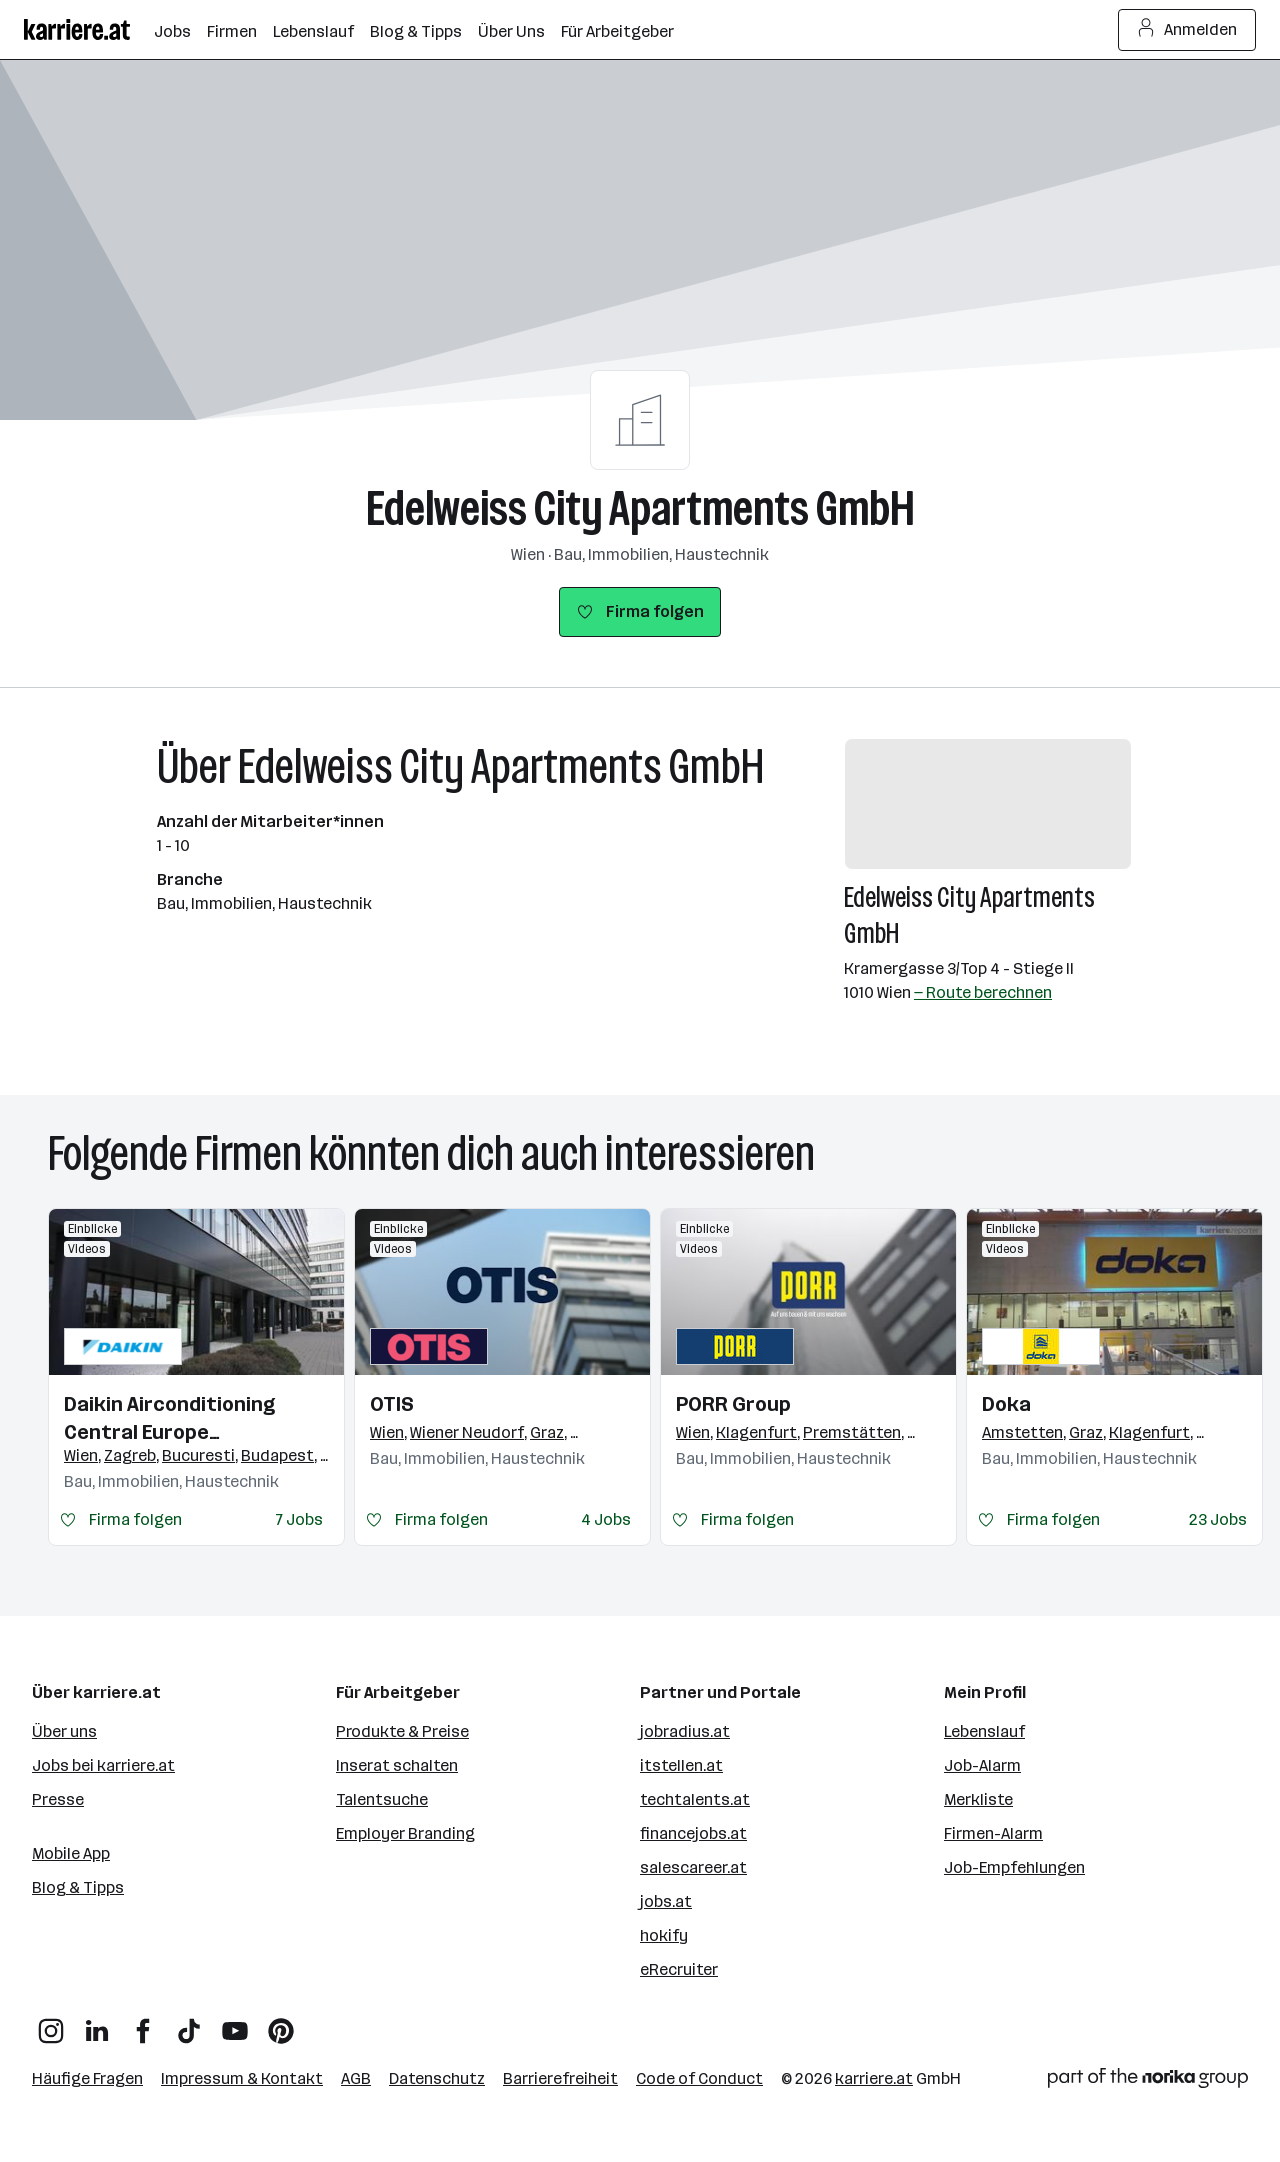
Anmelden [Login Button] (1187, 30)
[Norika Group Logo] (1148, 2081)
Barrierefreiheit (560, 2078)
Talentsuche (382, 1799)
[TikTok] (189, 2023)
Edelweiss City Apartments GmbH (640, 508)
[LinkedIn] (97, 2023)
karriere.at (874, 2078)
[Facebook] (143, 2023)
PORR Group (733, 1404)
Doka (1006, 1404)
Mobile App (71, 1853)
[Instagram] (51, 2023)
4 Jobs (606, 1519)
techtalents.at (695, 1799)
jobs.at (666, 1901)
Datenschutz (437, 2078)
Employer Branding (405, 1833)
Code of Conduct (699, 2078)
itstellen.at (681, 1765)
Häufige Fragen (87, 2078)
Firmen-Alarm (993, 1833)
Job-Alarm (982, 1765)
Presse (58, 1799)
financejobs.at (693, 1833)
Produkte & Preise (402, 1731)
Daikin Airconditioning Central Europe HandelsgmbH (169, 1419)
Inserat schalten (397, 1765)
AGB (356, 2078)
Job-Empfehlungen (1014, 1867)
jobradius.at (685, 1731)
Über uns (64, 1731)
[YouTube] (235, 2023)
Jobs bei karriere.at (103, 1765)
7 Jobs (299, 1519)
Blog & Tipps (78, 1887)
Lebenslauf (984, 1731)
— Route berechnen (983, 992)
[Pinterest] (281, 2023)
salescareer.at (693, 1867)
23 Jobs (1218, 1519)
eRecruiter (679, 1969)
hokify (664, 1935)
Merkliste (978, 1799)
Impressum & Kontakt (242, 2078)
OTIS (392, 1404)
